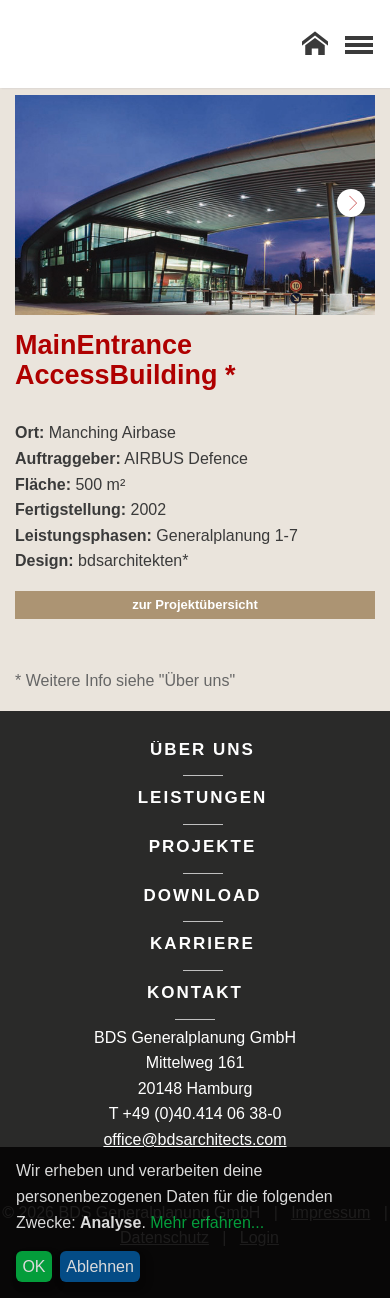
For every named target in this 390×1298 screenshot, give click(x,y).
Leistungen (203, 797)
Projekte (203, 846)
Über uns (202, 749)
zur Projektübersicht (195, 604)
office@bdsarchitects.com (194, 1139)
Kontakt (195, 992)
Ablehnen (100, 1266)
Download (203, 895)
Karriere (202, 943)
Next (351, 203)
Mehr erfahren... (207, 1222)
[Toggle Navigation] (358, 44)
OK (33, 1266)
